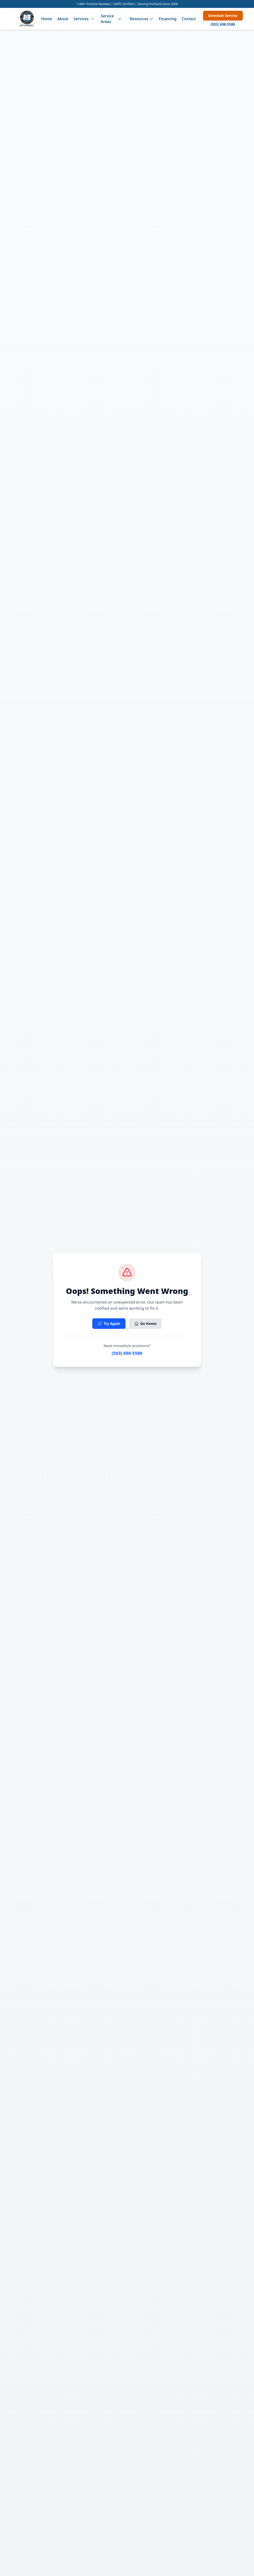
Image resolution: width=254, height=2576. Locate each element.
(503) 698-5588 (222, 24)
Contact (189, 18)
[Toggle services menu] (92, 19)
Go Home (145, 1323)
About (62, 18)
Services (81, 18)
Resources (142, 18)
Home (46, 18)
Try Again (109, 1323)
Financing (167, 18)
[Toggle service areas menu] (119, 19)
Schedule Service (223, 15)
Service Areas (107, 18)
